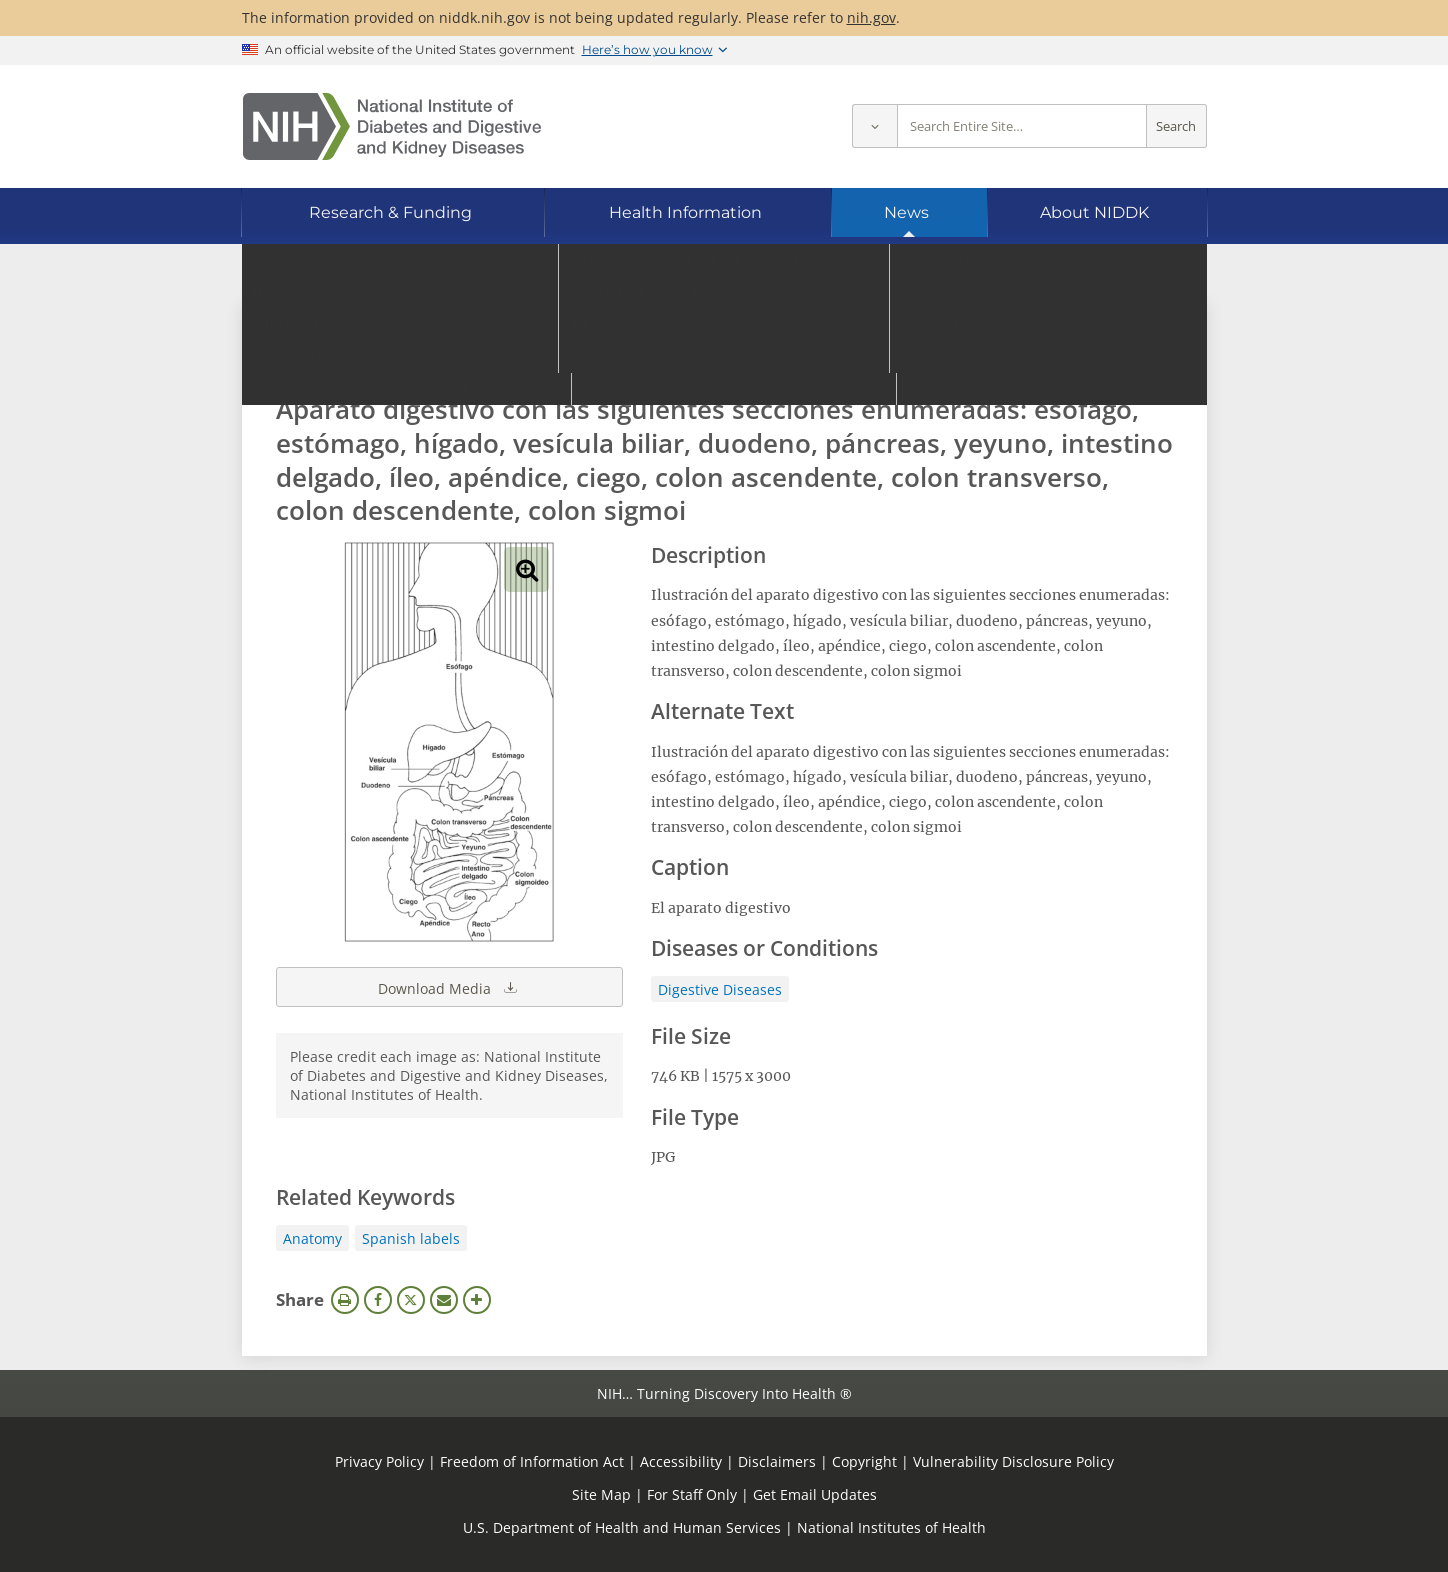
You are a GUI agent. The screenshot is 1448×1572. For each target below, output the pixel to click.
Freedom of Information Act (532, 1461)
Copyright (864, 1461)
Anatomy (312, 1238)
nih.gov (871, 17)
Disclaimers (777, 1461)
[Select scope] (874, 126)
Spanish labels (411, 1238)
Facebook (378, 1300)
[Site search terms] (1022, 126)
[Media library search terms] (694, 354)
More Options (477, 1300)
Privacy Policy (379, 1461)
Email (444, 1300)
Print (345, 1300)
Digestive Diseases (720, 989)
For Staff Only (692, 1494)
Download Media (449, 987)
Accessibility (681, 1461)
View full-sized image (526, 569)
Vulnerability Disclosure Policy (1013, 1461)
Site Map (601, 1494)
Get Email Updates (815, 1494)
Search (1176, 126)
